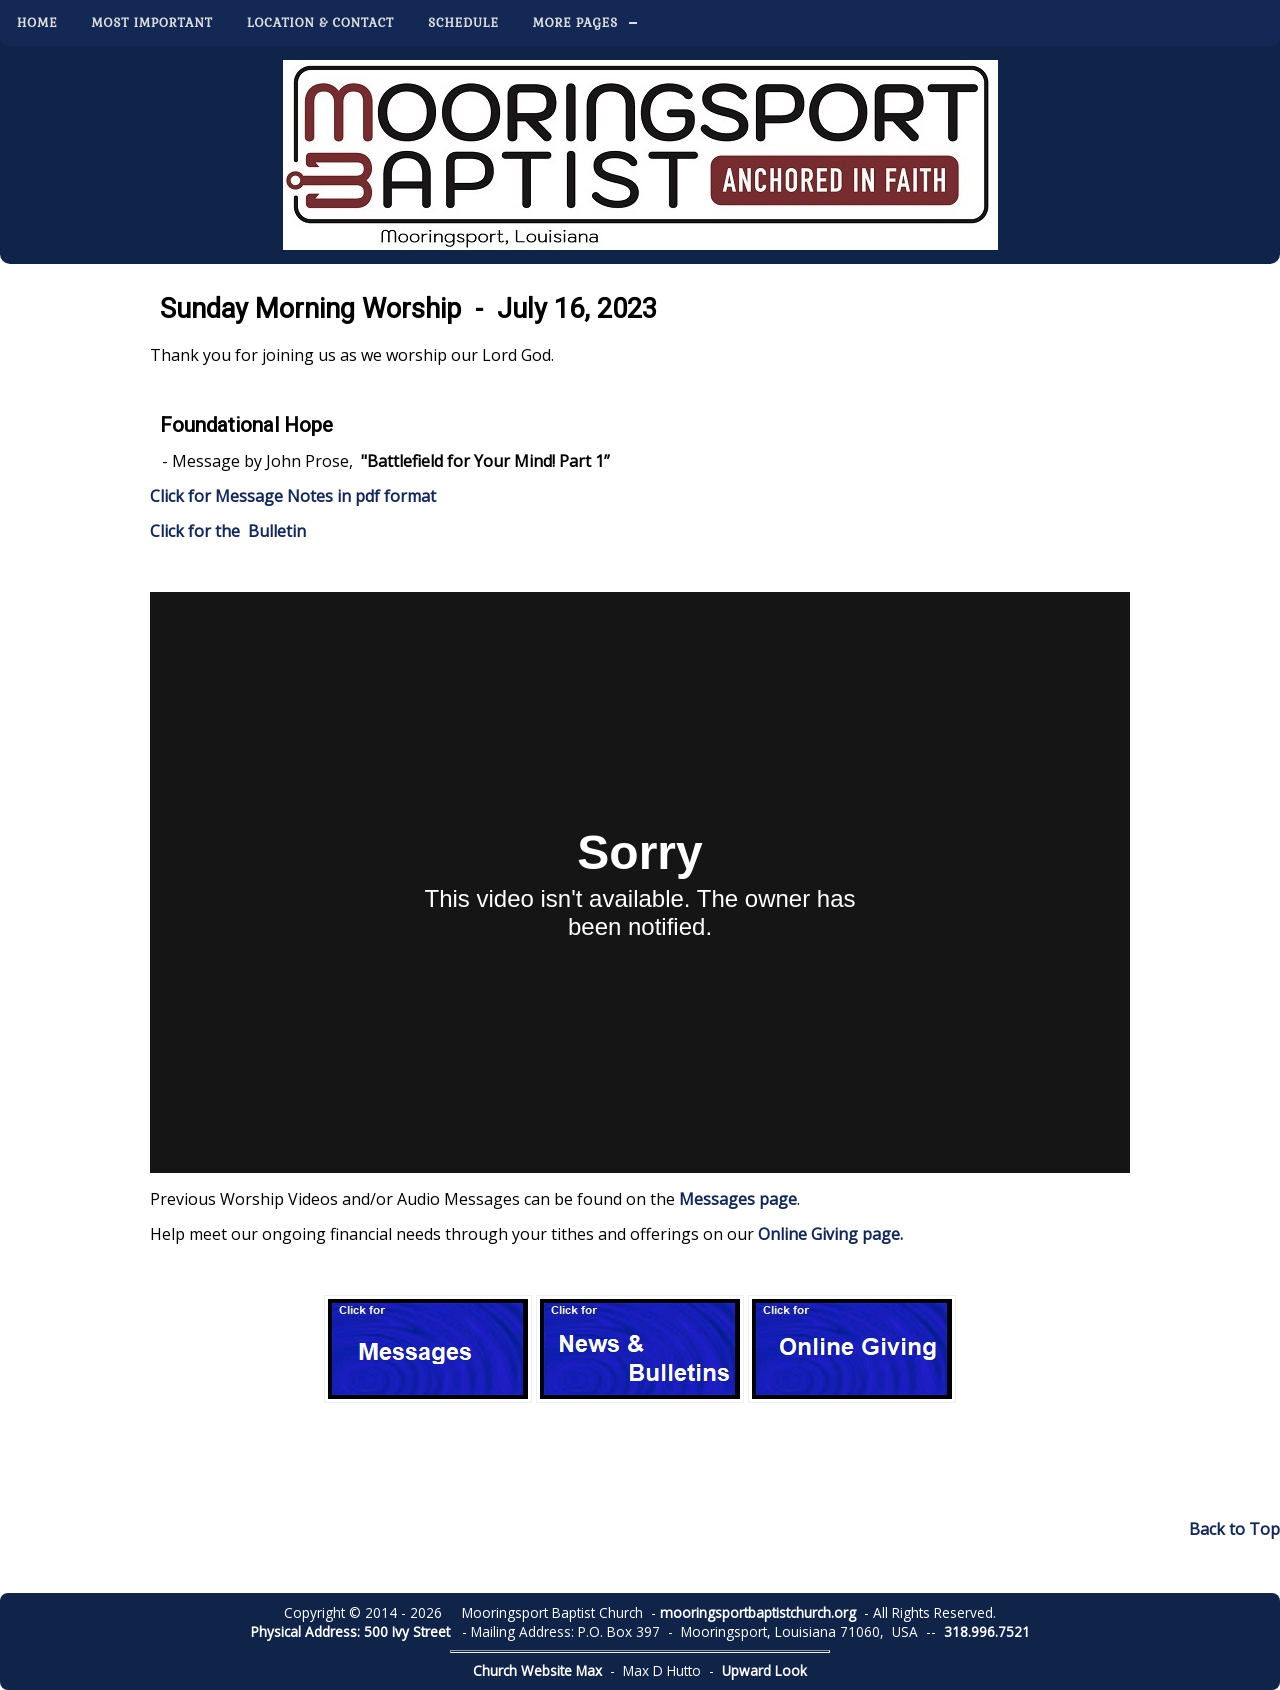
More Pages (575, 23)
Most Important (152, 23)
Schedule (463, 23)
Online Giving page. (830, 1234)
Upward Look (764, 1670)
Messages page (738, 1199)
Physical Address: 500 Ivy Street (350, 1631)
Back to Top (1234, 1529)
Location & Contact (320, 23)
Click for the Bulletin (230, 531)
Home (37, 23)
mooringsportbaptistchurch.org (758, 1612)
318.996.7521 (987, 1631)
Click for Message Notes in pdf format (293, 496)
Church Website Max (537, 1670)
